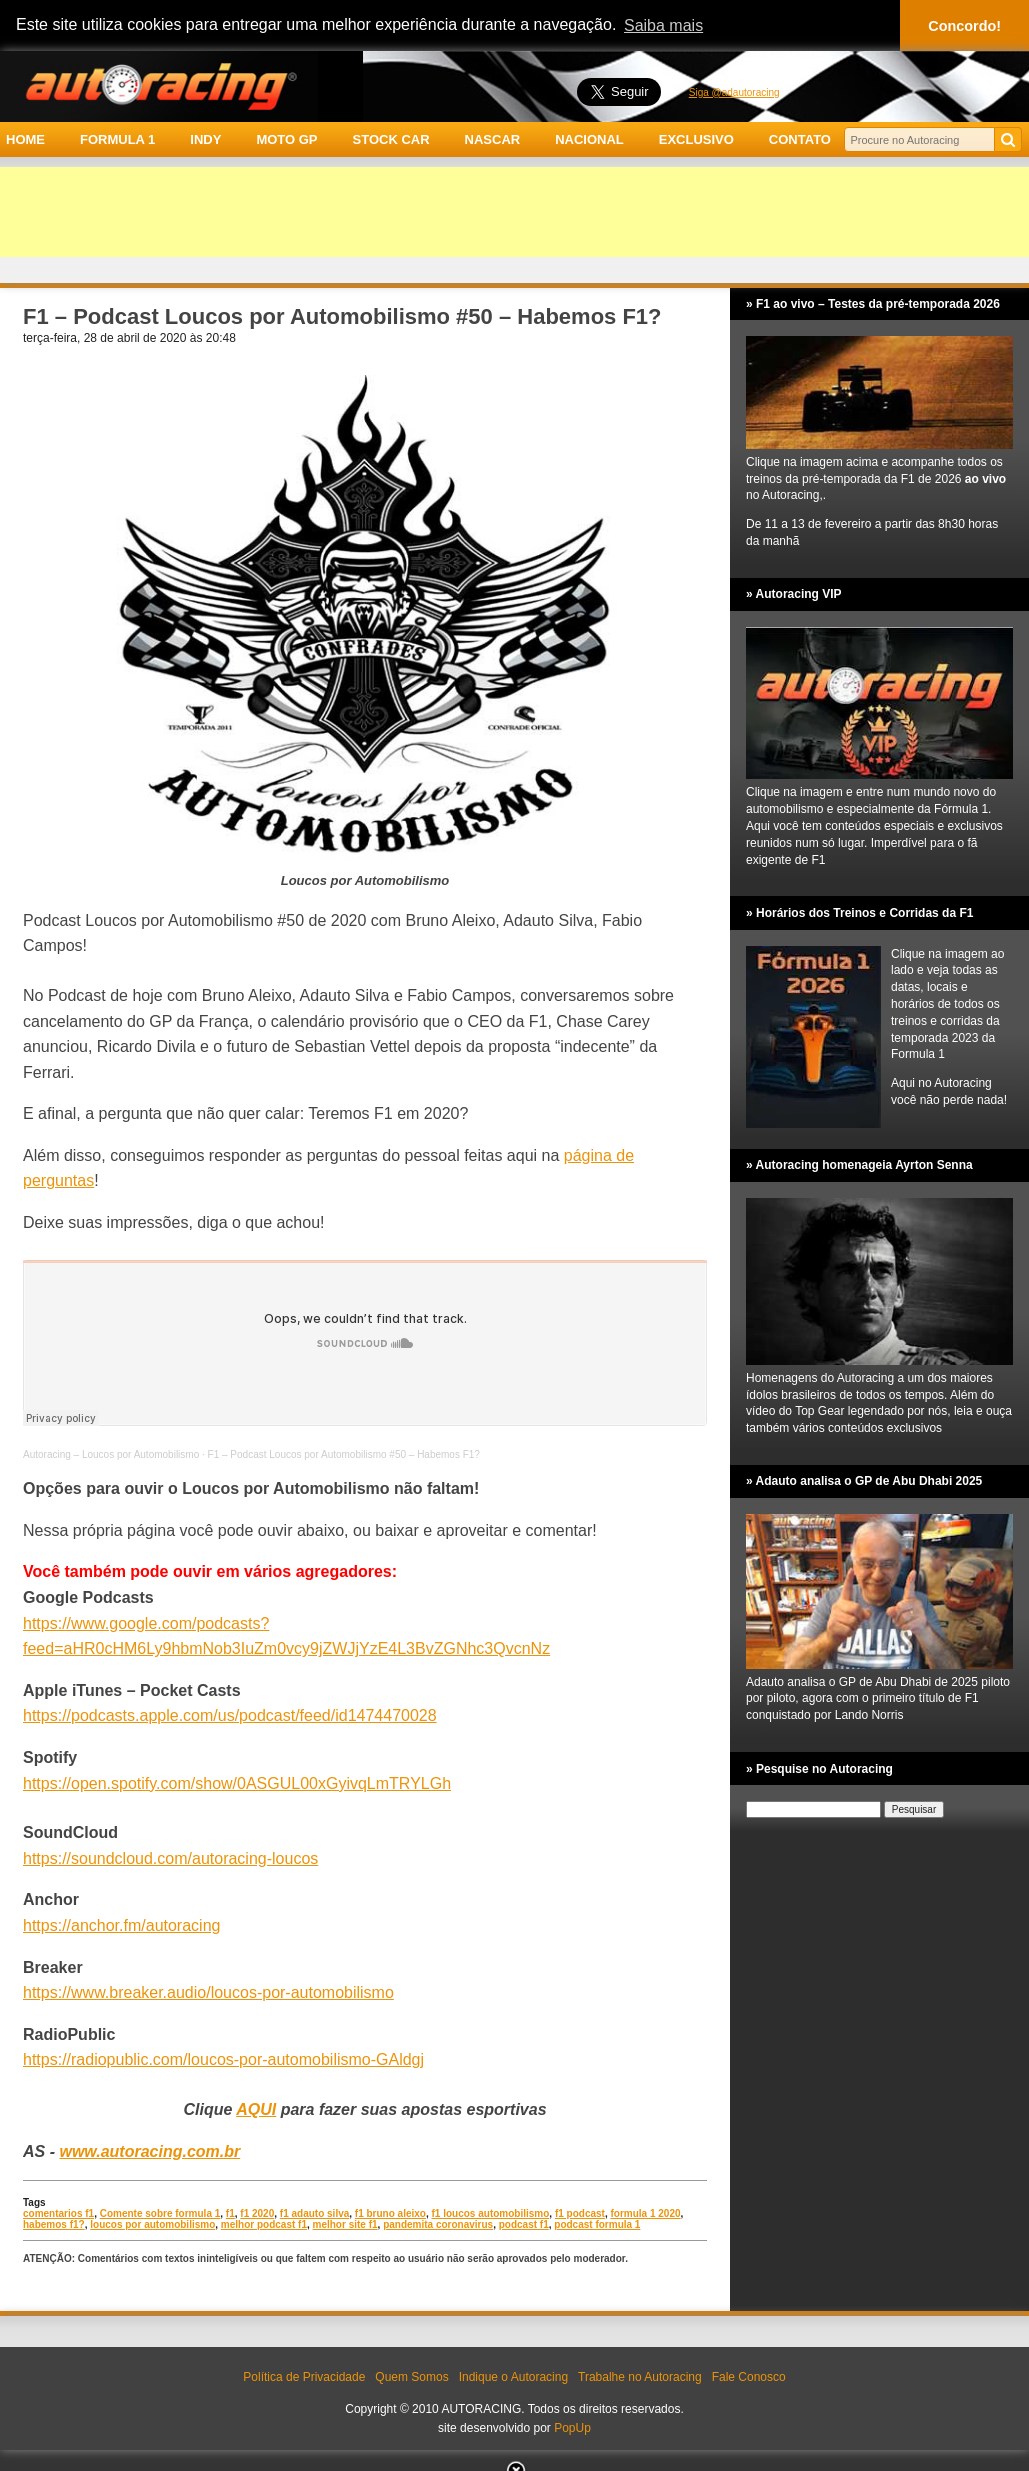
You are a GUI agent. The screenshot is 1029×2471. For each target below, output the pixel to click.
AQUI (256, 2109)
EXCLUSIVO (696, 139)
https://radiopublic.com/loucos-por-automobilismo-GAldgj (223, 2059)
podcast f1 (524, 2224)
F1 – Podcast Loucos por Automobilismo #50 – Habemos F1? (344, 1454)
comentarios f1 (58, 2213)
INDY (205, 139)
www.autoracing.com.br (149, 2151)
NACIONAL (589, 139)
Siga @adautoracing (734, 92)
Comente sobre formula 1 (160, 2213)
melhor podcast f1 (264, 2224)
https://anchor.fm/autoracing (121, 1925)
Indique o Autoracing (513, 2377)
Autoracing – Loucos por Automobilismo (111, 1454)
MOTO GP (286, 139)
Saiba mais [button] (663, 25)
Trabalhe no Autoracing (640, 2377)
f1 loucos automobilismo (491, 2213)
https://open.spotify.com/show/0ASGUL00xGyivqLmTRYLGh (237, 1783)
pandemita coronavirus (438, 2224)
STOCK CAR (391, 139)
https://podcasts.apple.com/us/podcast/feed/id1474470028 (230, 1715)
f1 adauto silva (314, 2213)
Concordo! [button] (964, 26)
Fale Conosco (749, 2377)
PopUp (572, 2428)
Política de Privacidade (304, 2377)
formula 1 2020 (645, 2213)
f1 (230, 2213)
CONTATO (800, 139)
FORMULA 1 (117, 139)
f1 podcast (580, 2213)
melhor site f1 (345, 2224)
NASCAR (493, 139)
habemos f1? (54, 2224)
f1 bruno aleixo (390, 2213)
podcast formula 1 (597, 2224)
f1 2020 (257, 2213)
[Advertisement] (514, 212)
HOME (25, 139)
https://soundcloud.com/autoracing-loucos (170, 1858)
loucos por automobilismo (152, 2224)
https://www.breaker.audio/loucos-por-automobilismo (208, 1992)
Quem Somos (411, 2377)
